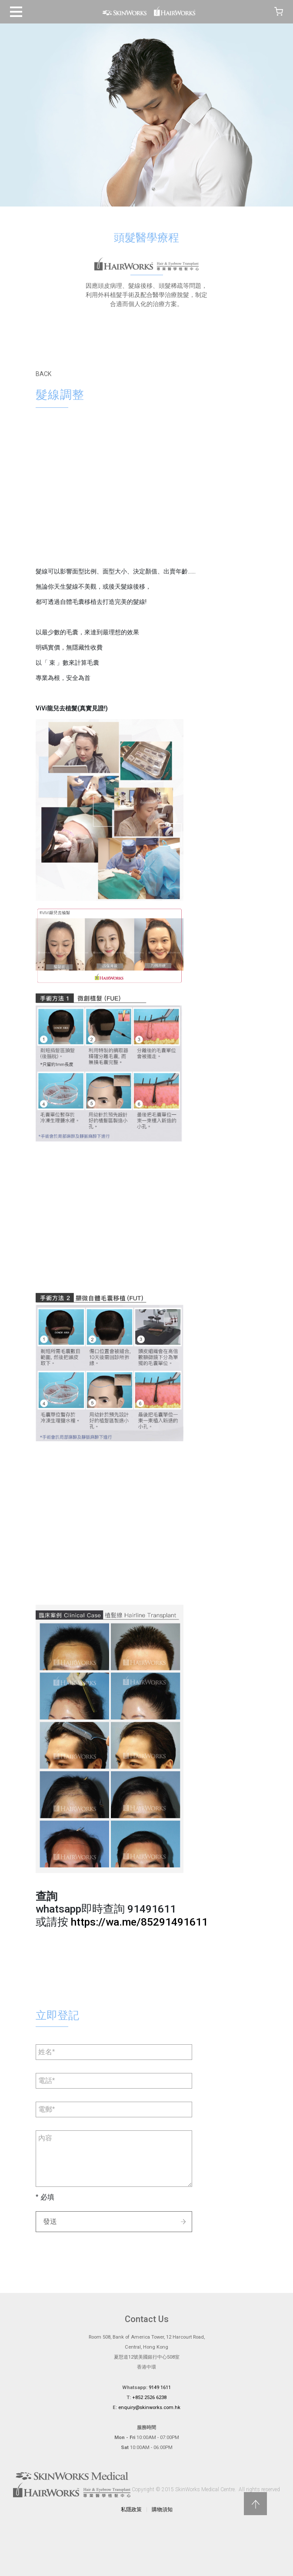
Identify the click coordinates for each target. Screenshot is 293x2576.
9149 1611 (160, 2387)
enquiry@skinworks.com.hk (149, 2407)
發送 (50, 2221)
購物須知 (162, 2509)
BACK (43, 373)
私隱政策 (131, 2509)
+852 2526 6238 (149, 2397)
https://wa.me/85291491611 (139, 1922)
